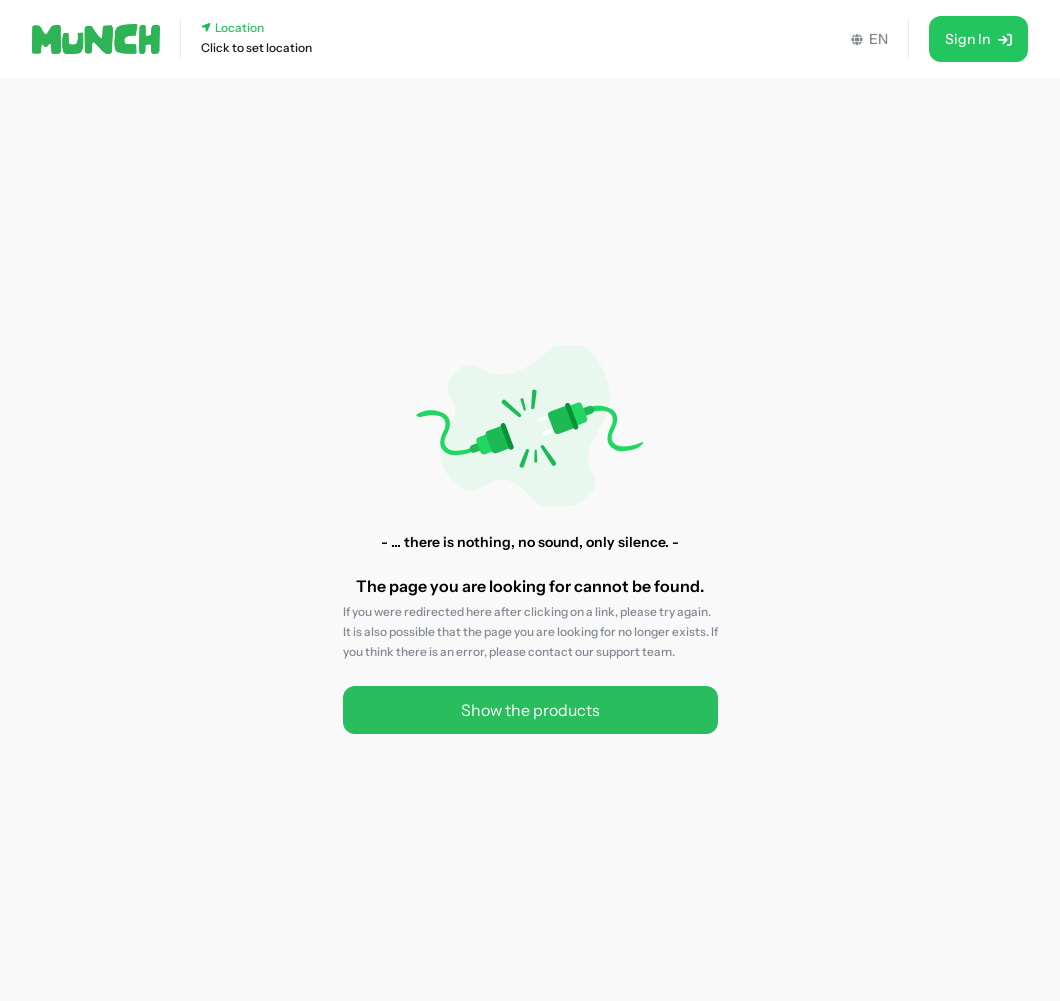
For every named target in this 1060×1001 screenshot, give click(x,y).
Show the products (530, 710)
